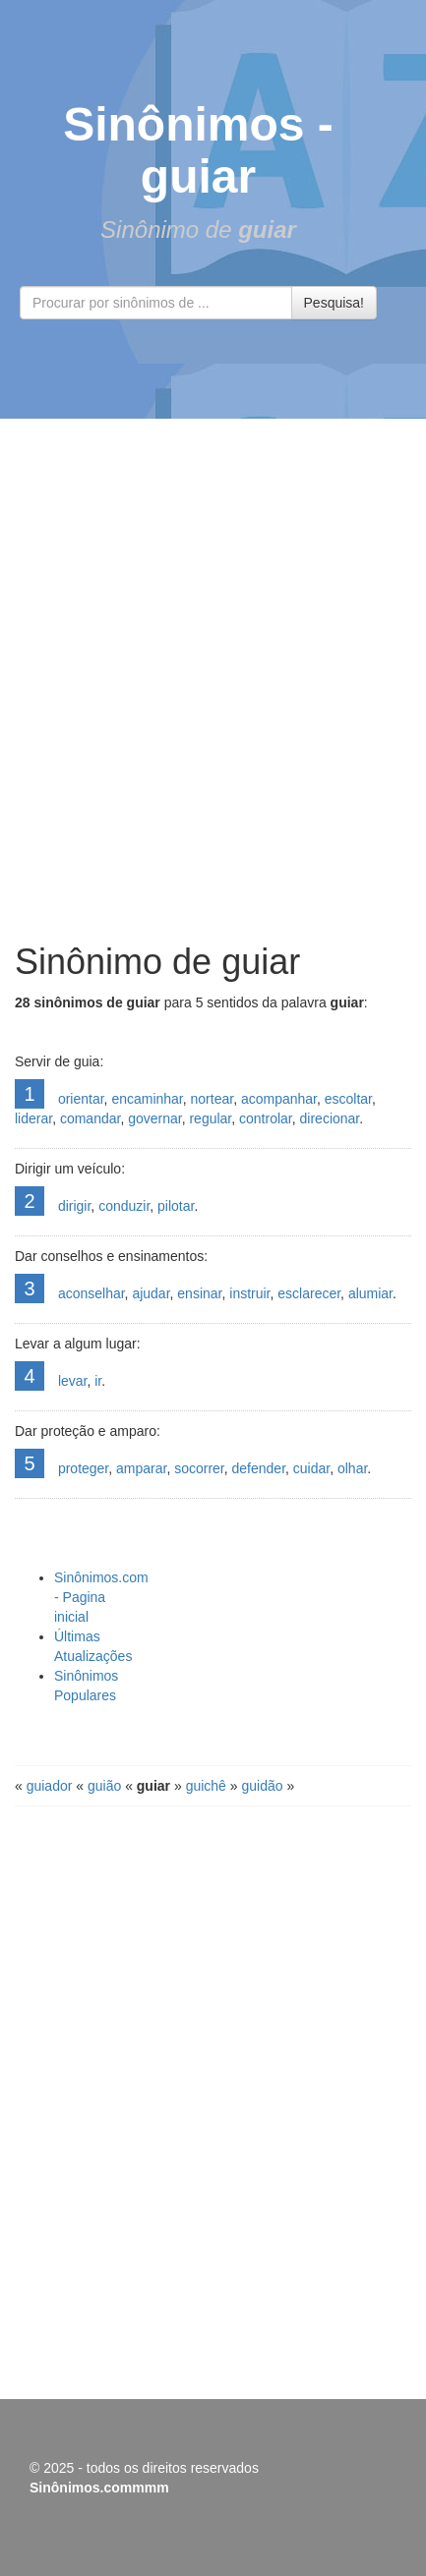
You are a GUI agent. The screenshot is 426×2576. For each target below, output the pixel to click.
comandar (90, 1118)
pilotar (175, 1206)
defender (259, 1468)
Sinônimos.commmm (99, 2487)
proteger (83, 1468)
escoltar (348, 1099)
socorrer (199, 1468)
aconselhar (91, 1293)
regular (210, 1118)
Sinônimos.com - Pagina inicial (101, 1597)
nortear (212, 1099)
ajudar (150, 1293)
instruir (249, 1293)
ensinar (199, 1293)
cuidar (311, 1468)
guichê (206, 1786)
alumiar (370, 1293)
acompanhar (279, 1099)
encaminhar (146, 1099)
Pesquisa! (334, 303)
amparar (141, 1468)
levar (73, 1381)
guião (104, 1786)
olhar (352, 1468)
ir (97, 1381)
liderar (33, 1118)
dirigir (74, 1206)
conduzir (124, 1206)
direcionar (330, 1118)
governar (154, 1118)
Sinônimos (183, 124)
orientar (81, 1099)
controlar (265, 1118)
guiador (50, 1786)
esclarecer (308, 1293)
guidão (261, 1786)
